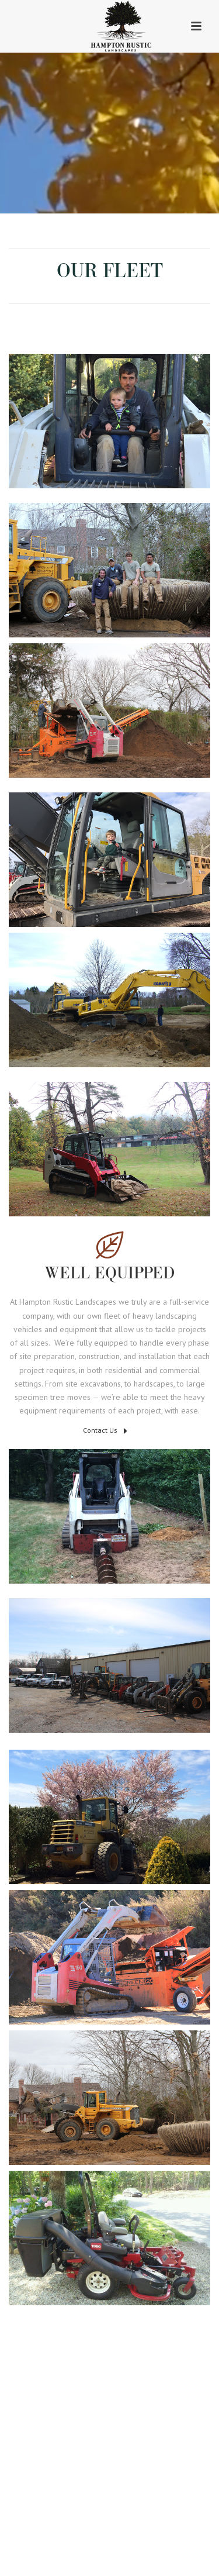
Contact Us (105, 1431)
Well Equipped (110, 1274)
